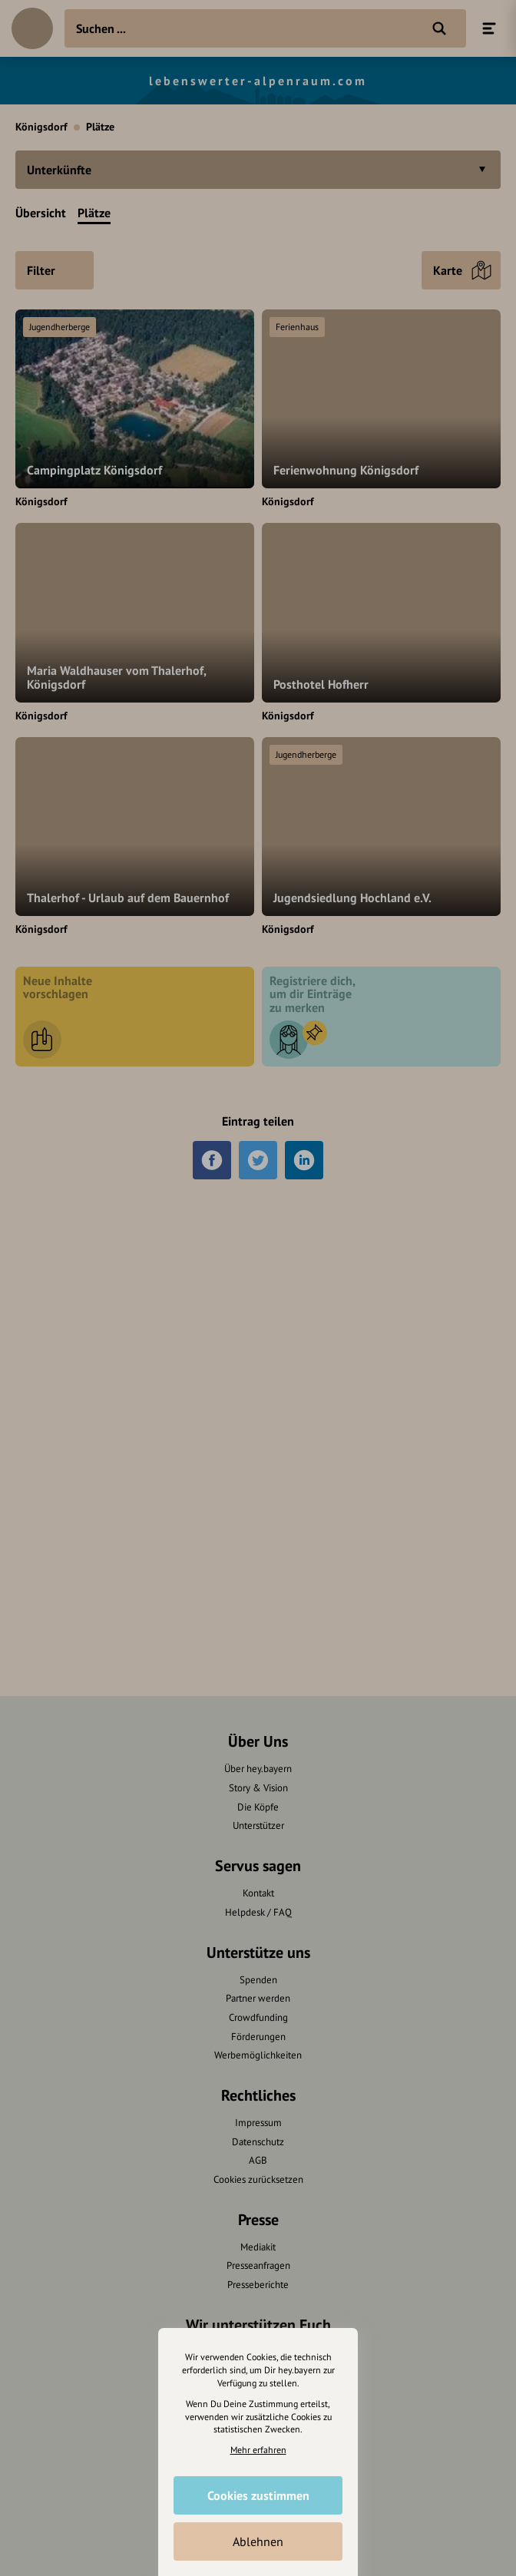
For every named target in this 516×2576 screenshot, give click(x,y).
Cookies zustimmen (258, 2495)
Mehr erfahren (258, 2449)
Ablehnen (258, 2541)
